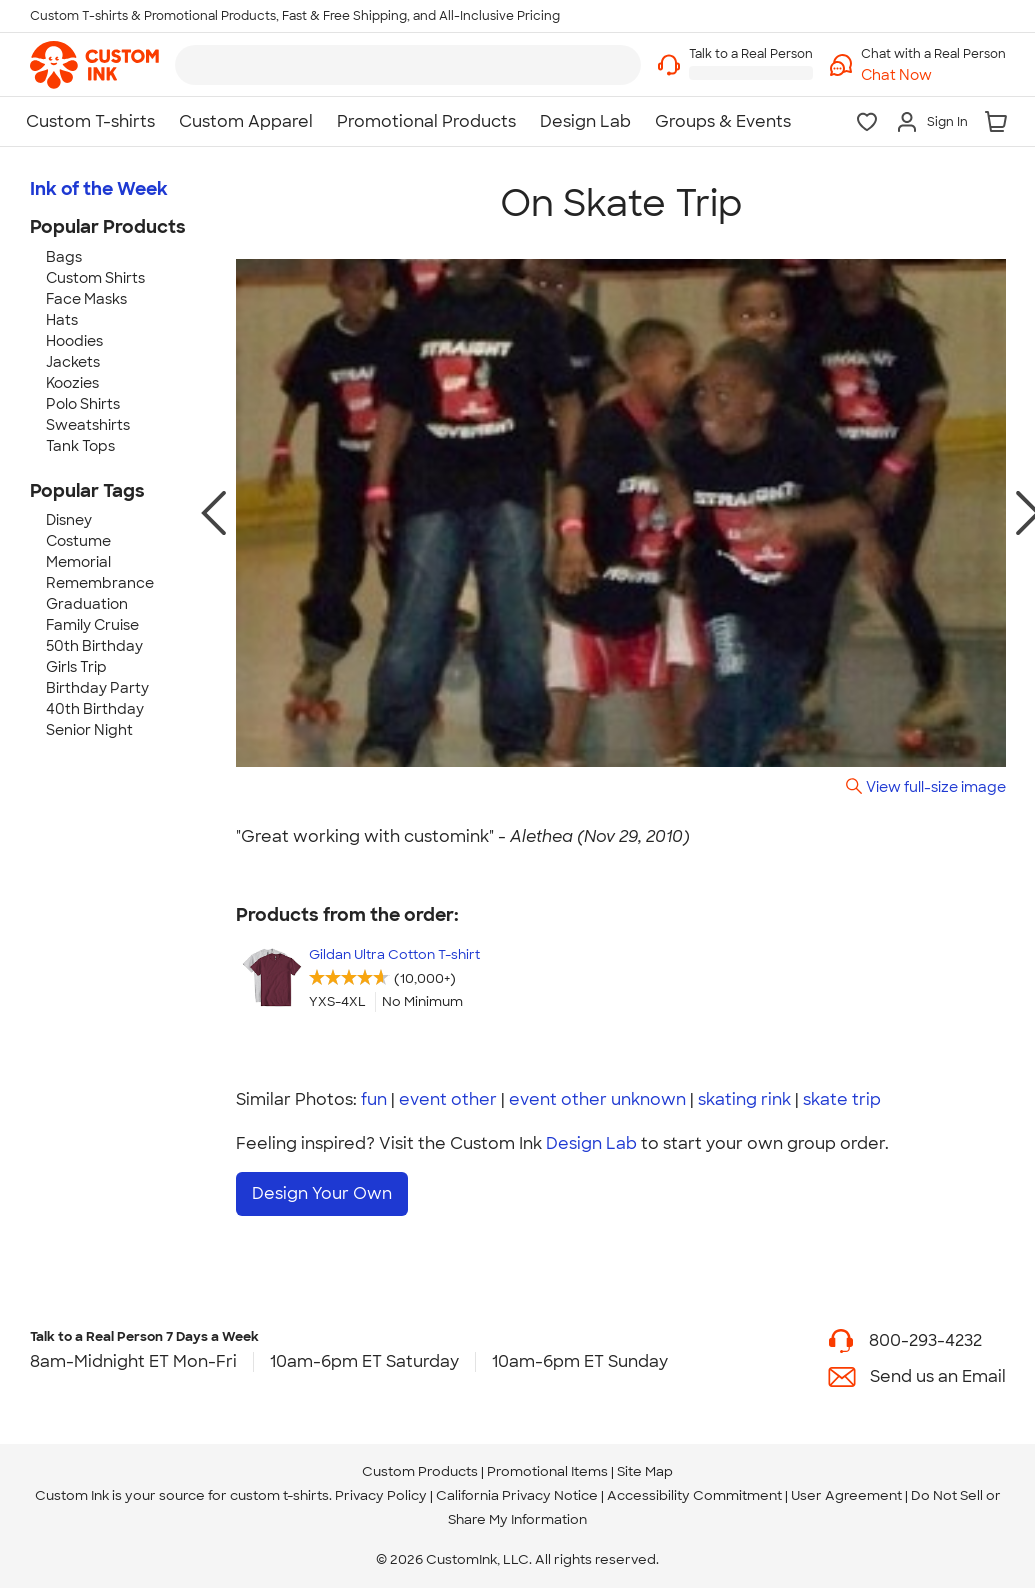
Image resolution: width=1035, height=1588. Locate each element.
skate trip (842, 1099)
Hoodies (74, 341)
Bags (64, 257)
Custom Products (420, 1471)
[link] (94, 65)
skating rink (744, 1099)
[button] (933, 75)
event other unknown (597, 1099)
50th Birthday (94, 646)
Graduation (87, 604)
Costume (78, 541)
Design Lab (591, 1143)
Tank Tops (80, 446)
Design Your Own (322, 1193)
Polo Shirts (83, 404)
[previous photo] (213, 513)
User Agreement (846, 1495)
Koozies (72, 383)
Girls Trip (76, 667)
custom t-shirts (279, 1495)
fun (374, 1099)
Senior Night (89, 730)
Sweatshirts (88, 425)
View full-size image (936, 786)
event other (448, 1099)
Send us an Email (938, 1375)
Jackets (73, 362)
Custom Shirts (95, 278)
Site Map (645, 1471)
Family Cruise (92, 625)
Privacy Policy (381, 1495)
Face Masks (86, 299)
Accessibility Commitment (694, 1495)
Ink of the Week (99, 189)
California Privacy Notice (517, 1495)
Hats (62, 320)
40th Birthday (95, 709)
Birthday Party (97, 688)
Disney (69, 520)
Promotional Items (547, 1471)
